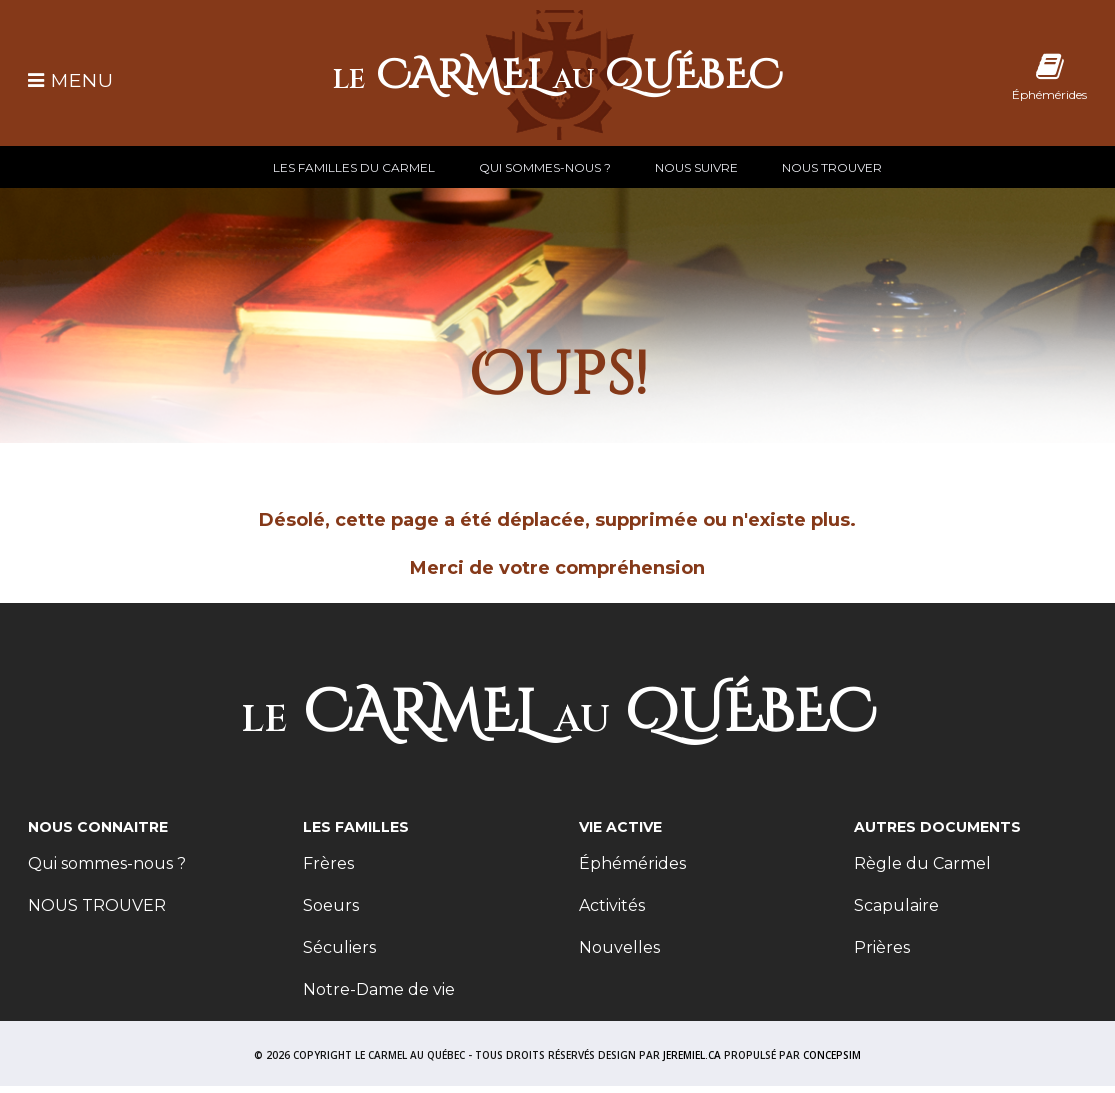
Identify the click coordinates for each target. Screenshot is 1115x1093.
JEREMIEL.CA (692, 1055)
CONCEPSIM (832, 1055)
